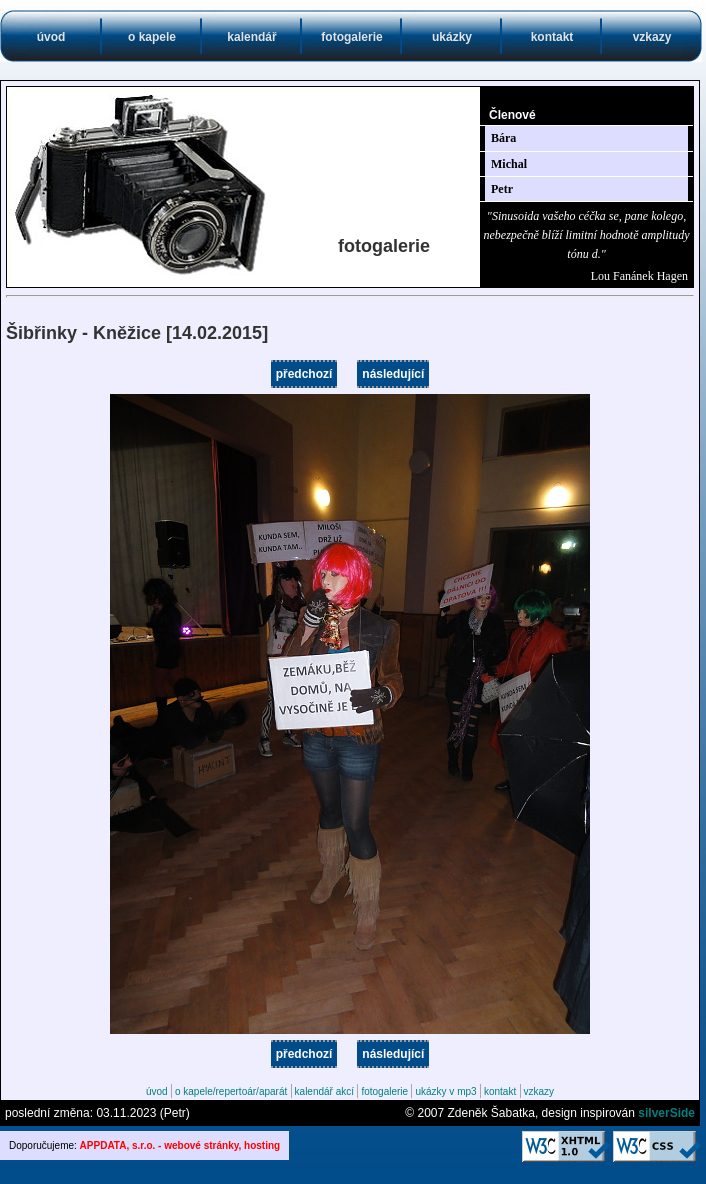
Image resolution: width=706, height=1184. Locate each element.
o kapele (152, 37)
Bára (503, 138)
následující (393, 374)
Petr (502, 189)
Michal (509, 164)
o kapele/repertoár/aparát (231, 1091)
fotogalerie (351, 37)
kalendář (251, 37)
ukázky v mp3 (445, 1091)
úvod (51, 37)
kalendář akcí (324, 1091)
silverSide (666, 1113)
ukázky (452, 37)
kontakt (552, 37)
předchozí (304, 374)
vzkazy (652, 37)
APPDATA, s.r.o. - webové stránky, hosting (180, 1145)
